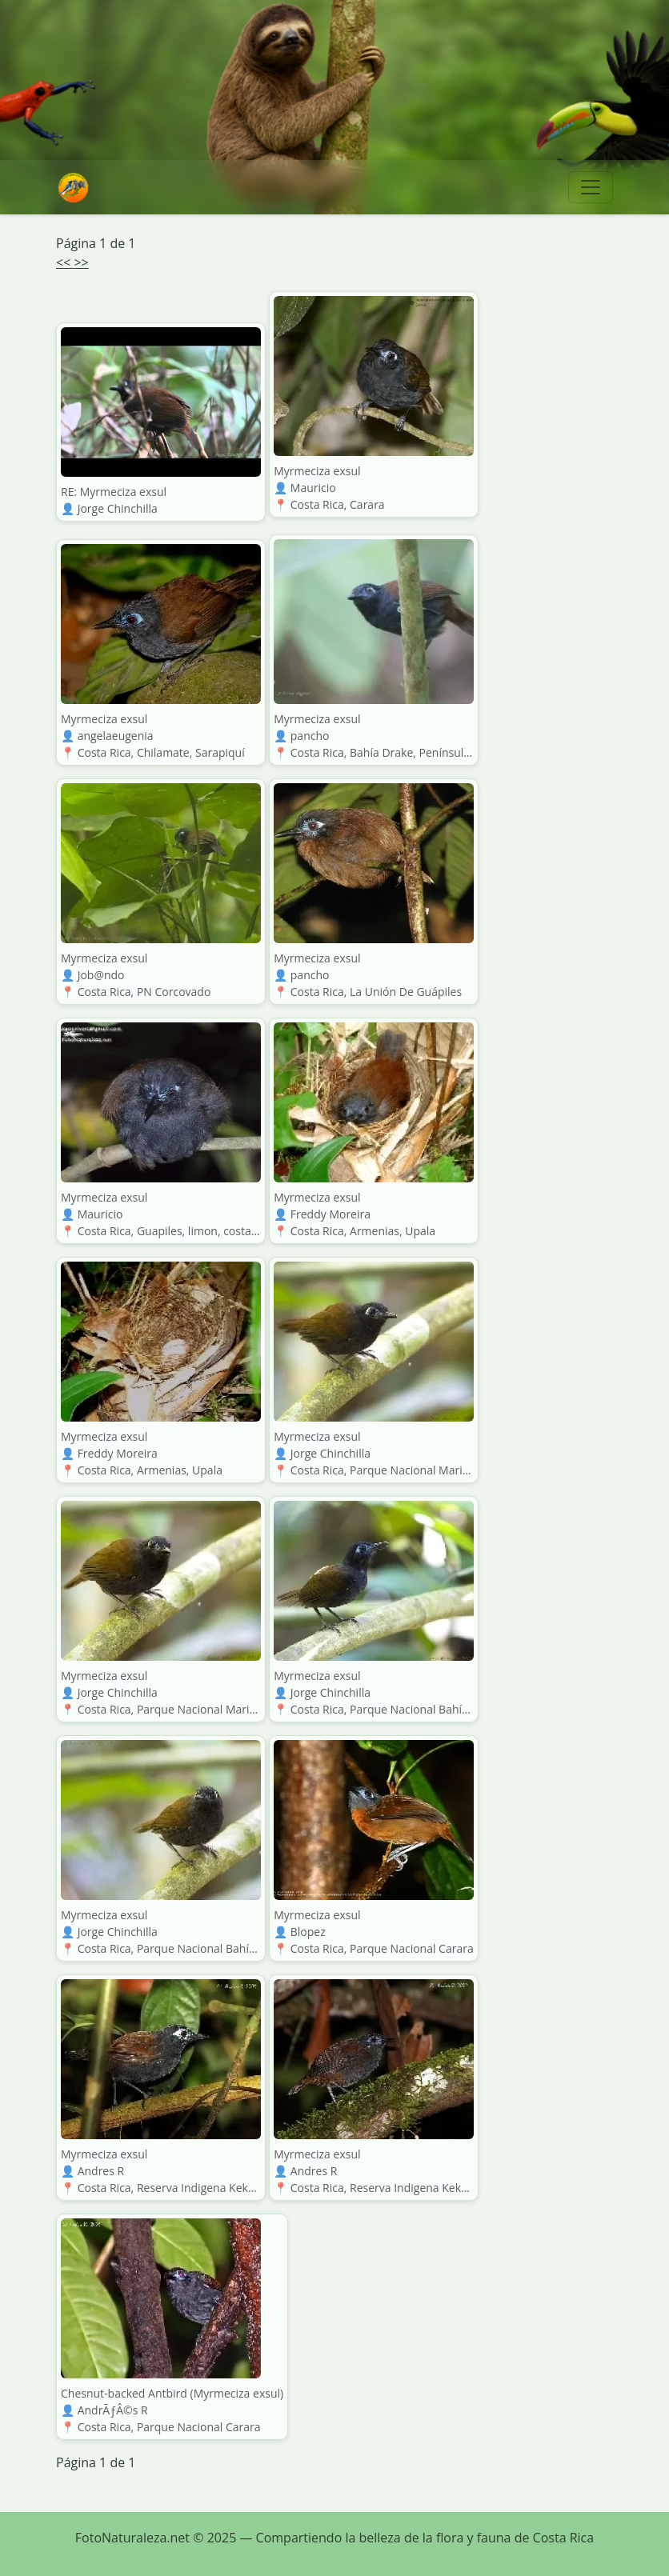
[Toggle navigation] (590, 187)
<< (65, 262)
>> (81, 262)
